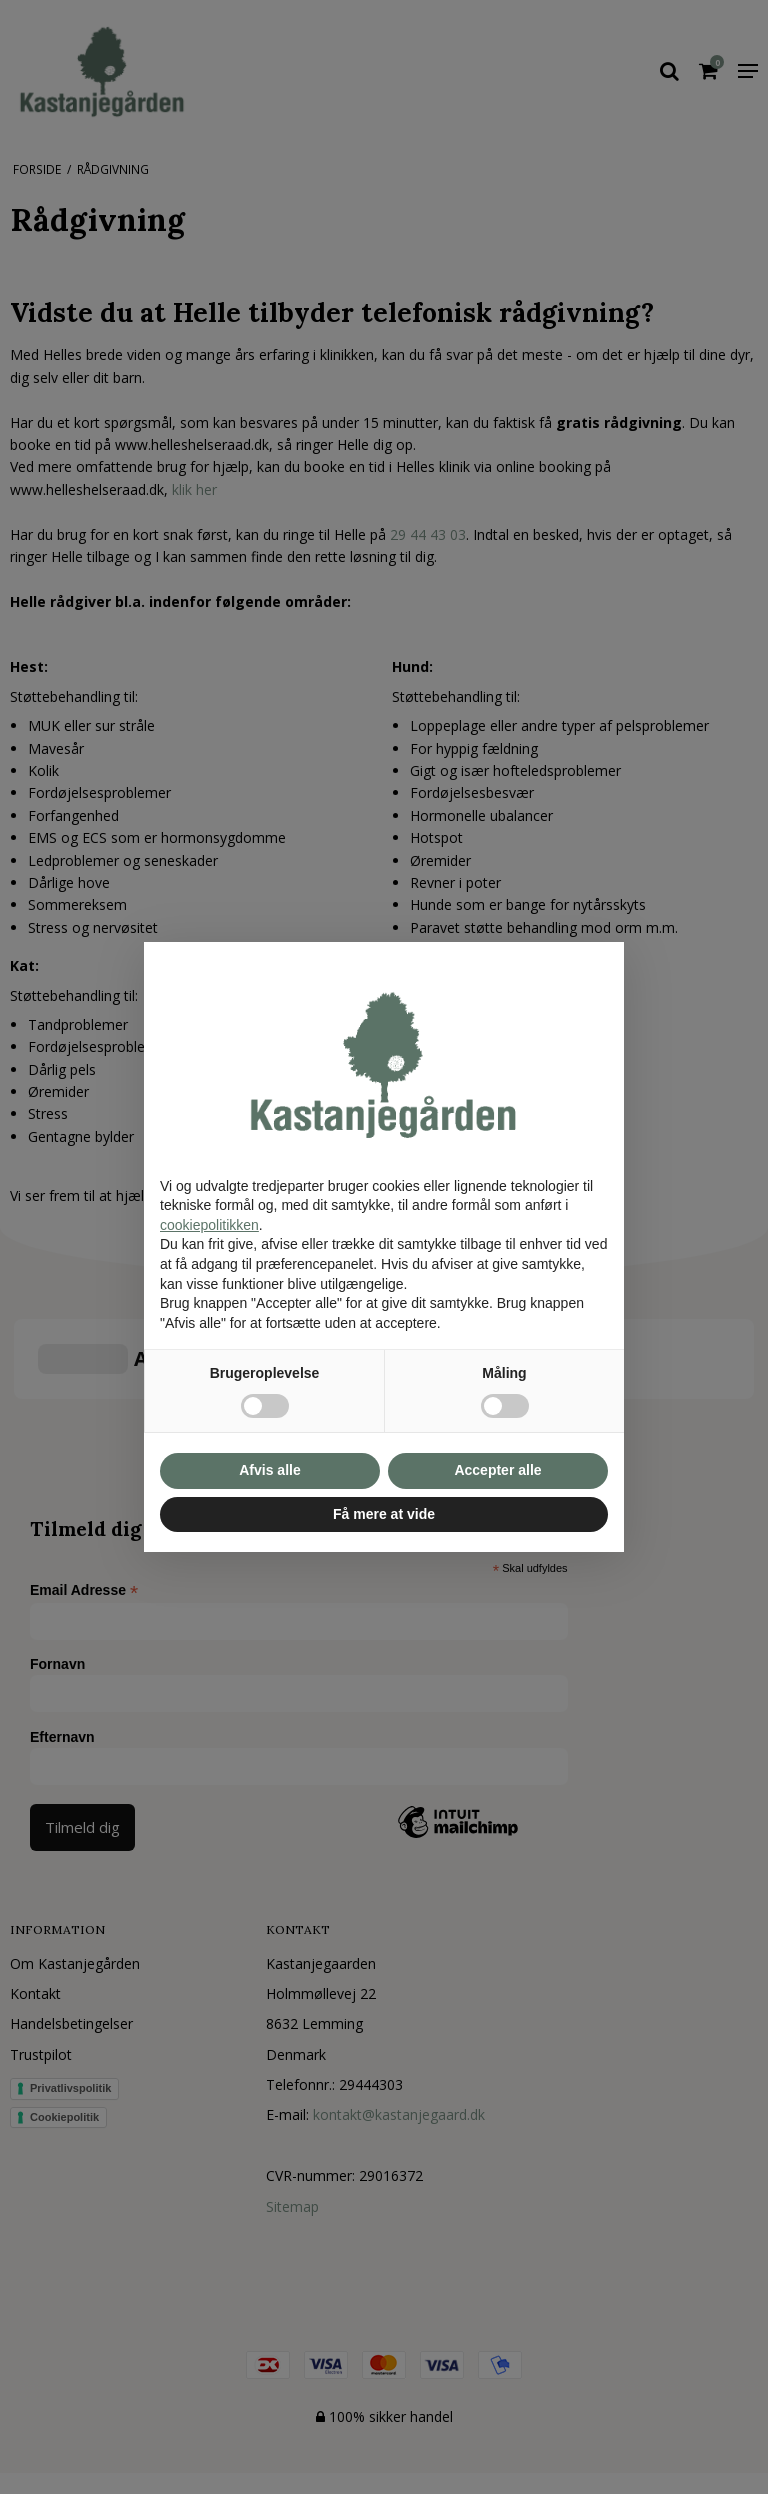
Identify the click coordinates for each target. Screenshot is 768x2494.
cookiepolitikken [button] (209, 1225)
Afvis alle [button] (269, 1470)
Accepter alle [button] (497, 1470)
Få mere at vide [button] (384, 1514)
